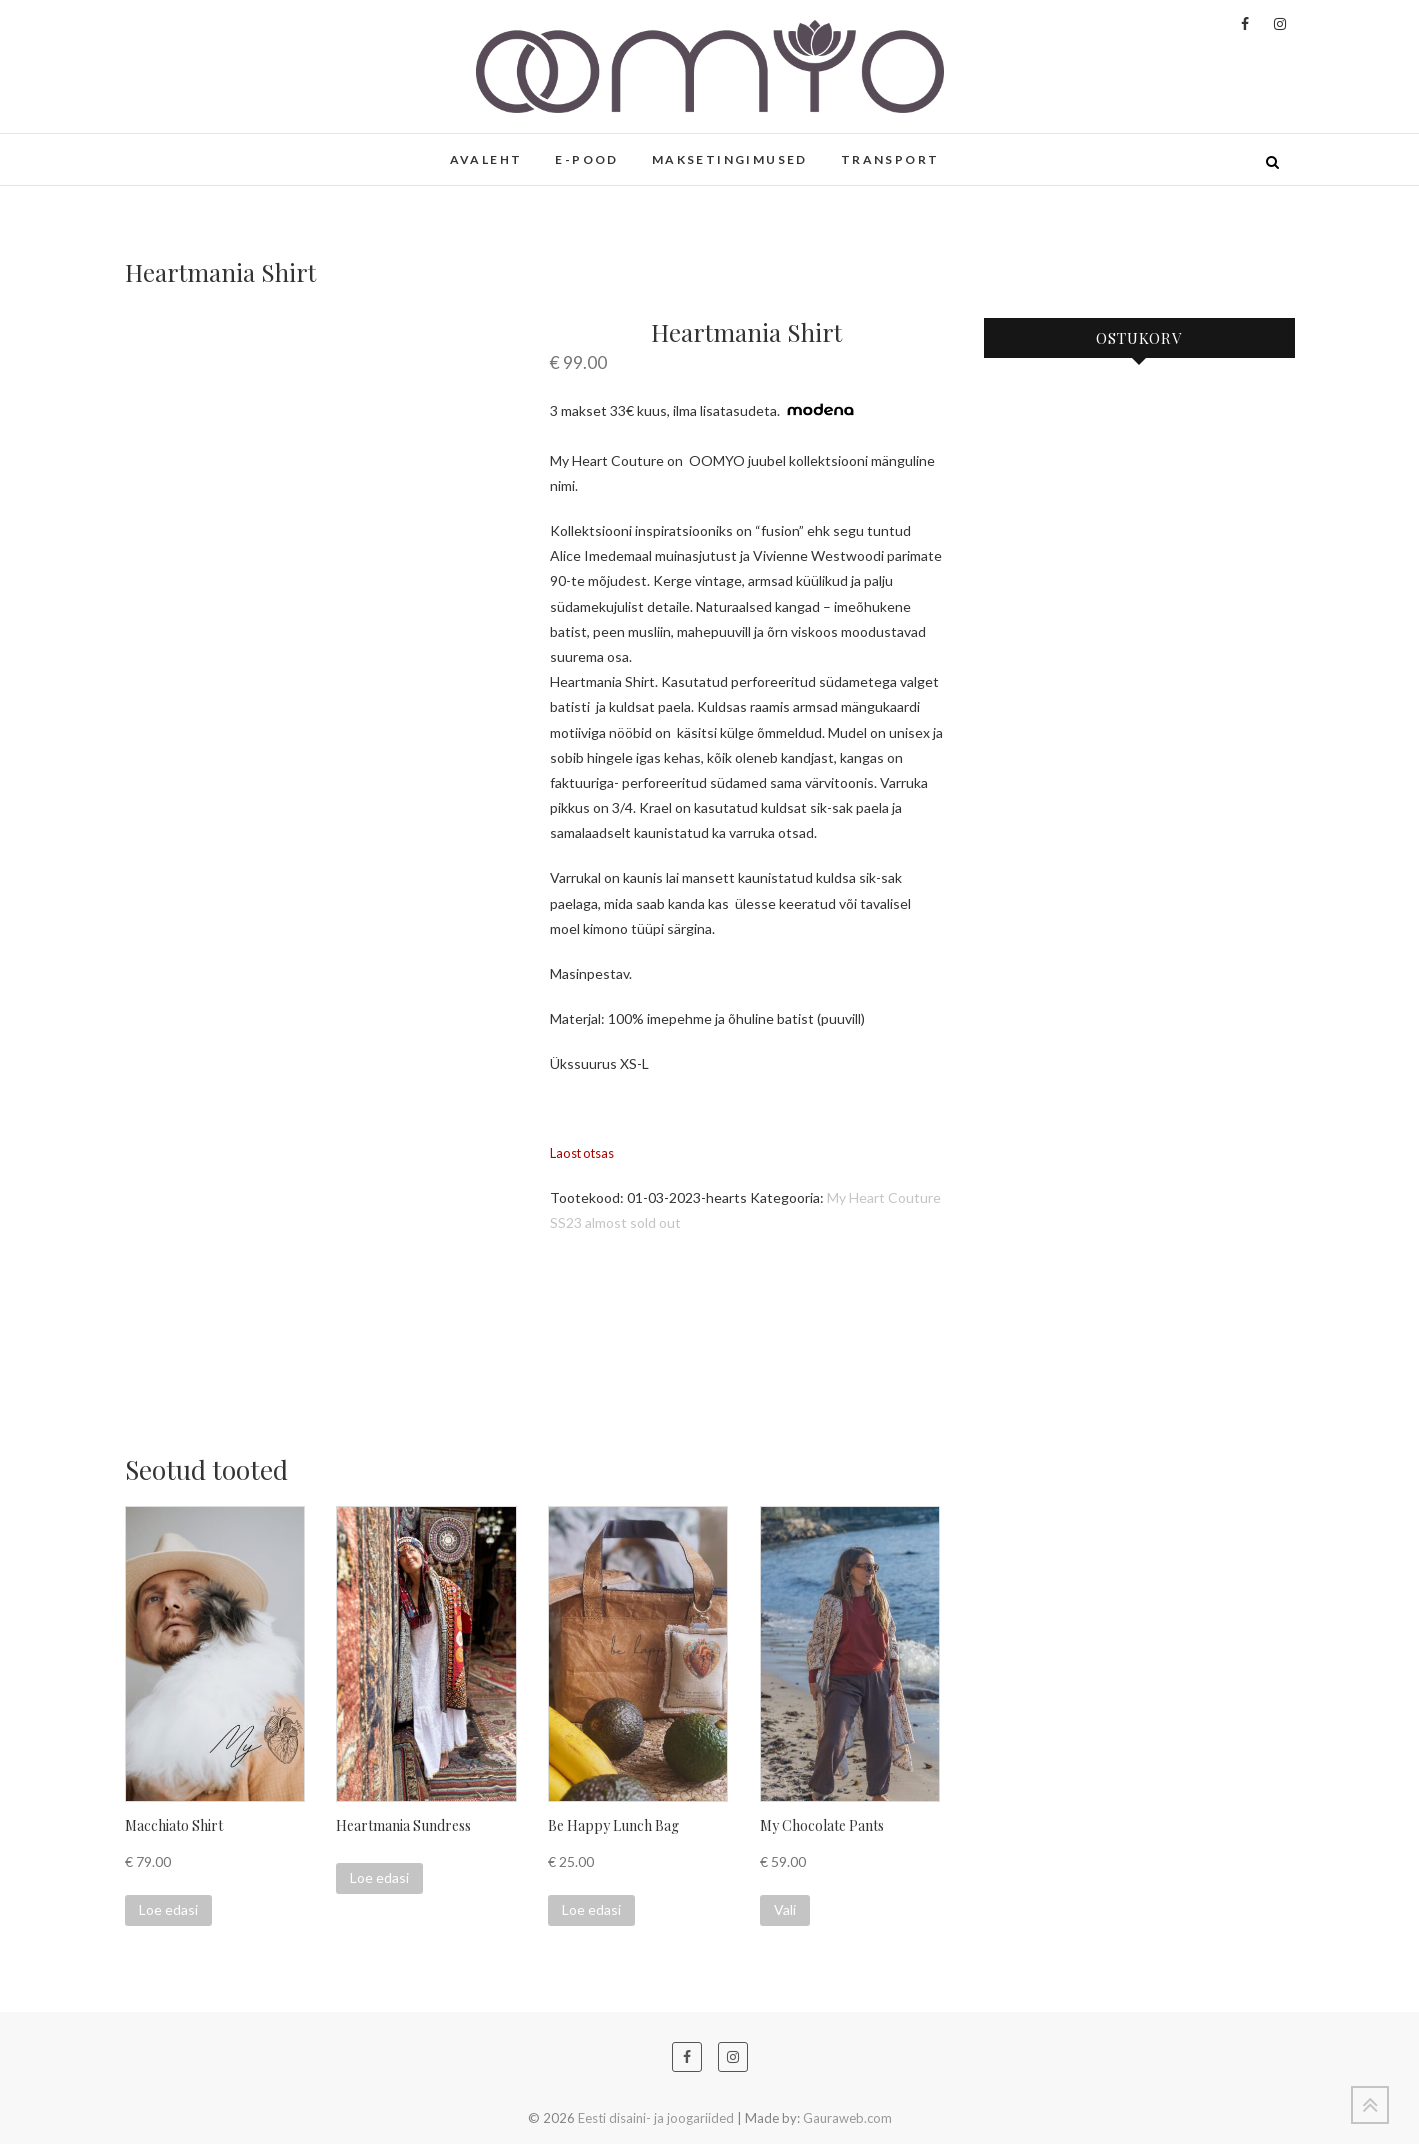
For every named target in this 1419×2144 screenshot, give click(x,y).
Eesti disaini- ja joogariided (656, 2118)
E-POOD (586, 159)
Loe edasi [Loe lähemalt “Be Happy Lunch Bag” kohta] (591, 1909)
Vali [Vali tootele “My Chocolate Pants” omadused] (785, 1909)
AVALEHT (486, 159)
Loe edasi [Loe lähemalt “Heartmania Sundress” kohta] (379, 1877)
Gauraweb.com (847, 2118)
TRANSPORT (890, 159)
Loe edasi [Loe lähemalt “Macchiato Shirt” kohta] (168, 1909)
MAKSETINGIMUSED (730, 159)
